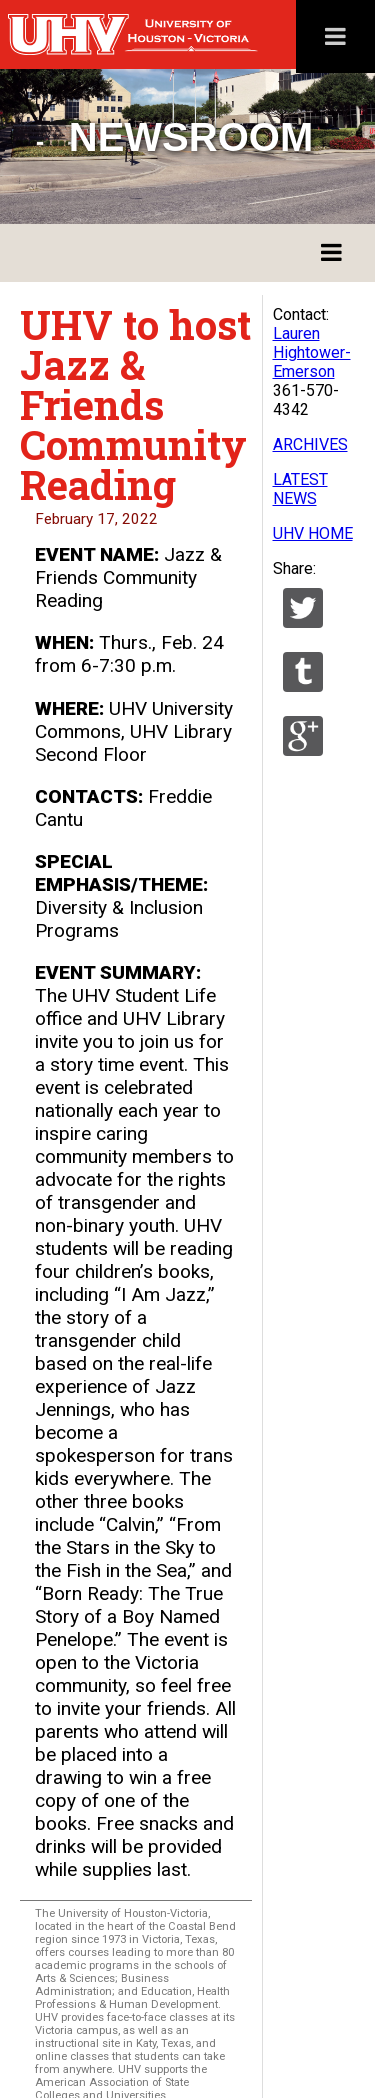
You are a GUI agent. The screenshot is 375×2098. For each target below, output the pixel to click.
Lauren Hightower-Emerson (312, 352)
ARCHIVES (310, 444)
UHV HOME (313, 533)
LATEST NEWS (300, 489)
